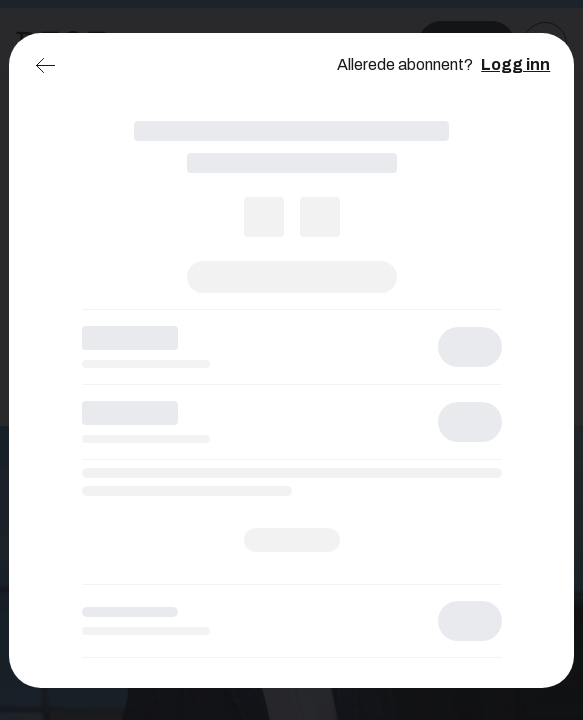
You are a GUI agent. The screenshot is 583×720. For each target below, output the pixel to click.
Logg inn (515, 64)
